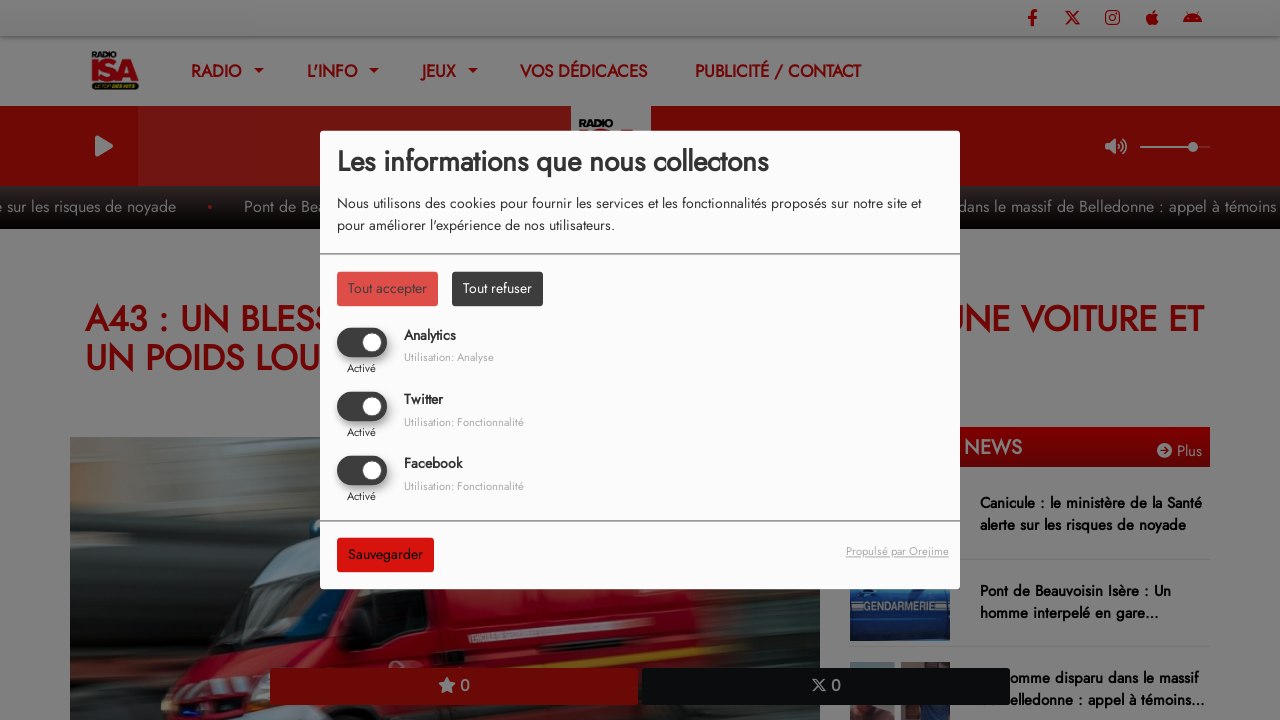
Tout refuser (497, 288)
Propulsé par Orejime (897, 552)
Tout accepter (387, 288)
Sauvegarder (385, 555)
